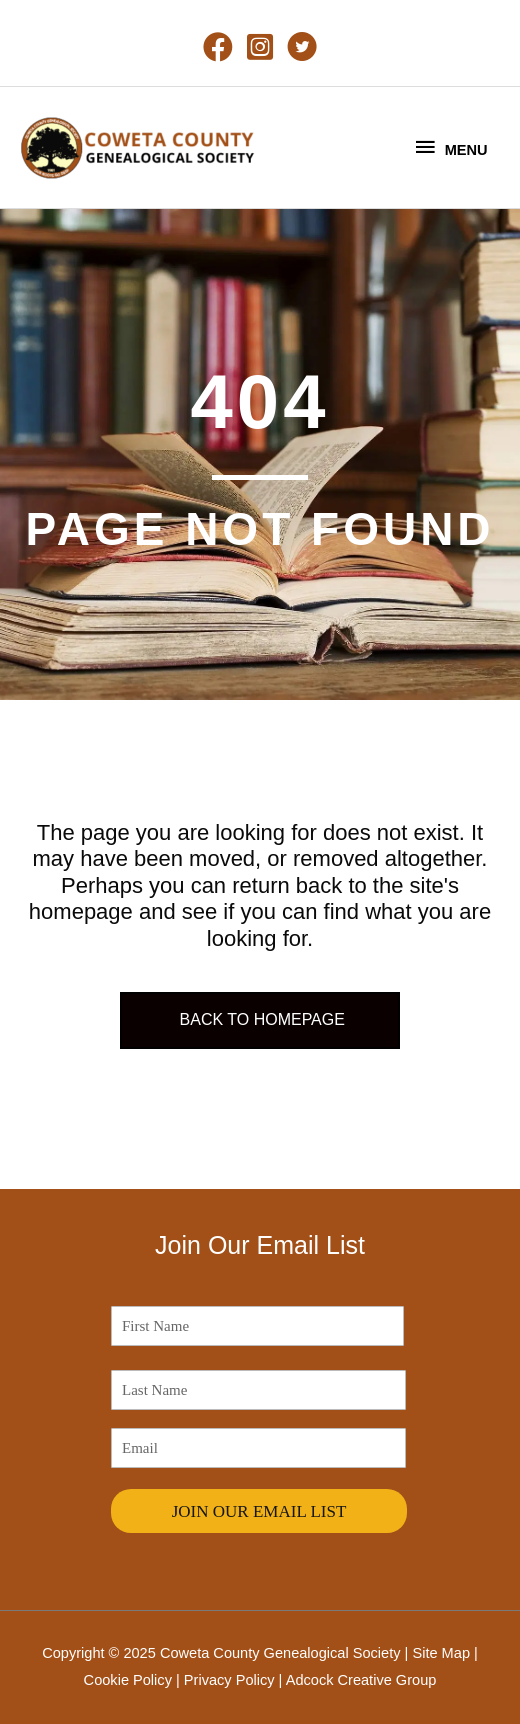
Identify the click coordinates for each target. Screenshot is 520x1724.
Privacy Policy (229, 1680)
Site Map (441, 1653)
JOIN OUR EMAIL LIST (259, 1511)
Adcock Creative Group (361, 1680)
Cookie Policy (128, 1680)
